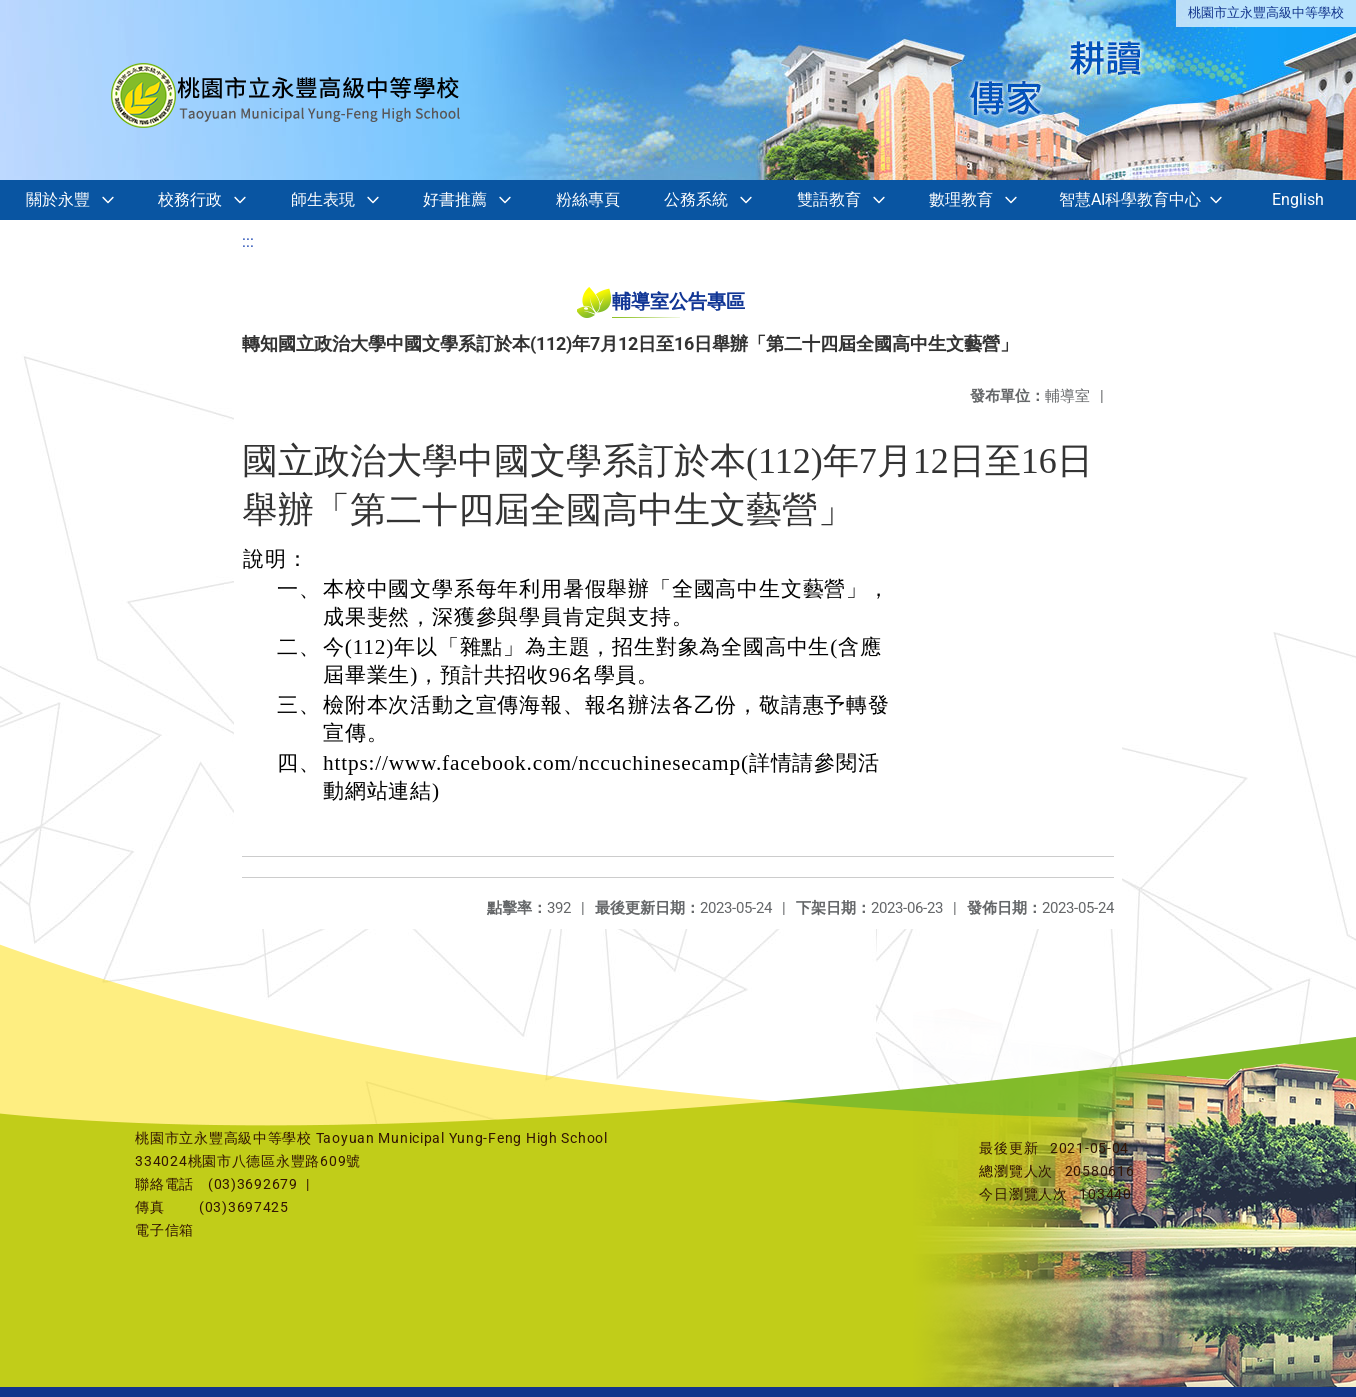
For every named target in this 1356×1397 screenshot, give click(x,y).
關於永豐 (58, 199)
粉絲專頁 (588, 199)
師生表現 (323, 199)
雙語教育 (829, 199)
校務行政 (190, 199)
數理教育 (961, 199)
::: (248, 241)
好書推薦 (455, 199)
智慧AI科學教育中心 (1130, 199)
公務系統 (696, 199)
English (1298, 199)
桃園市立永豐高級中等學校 (1266, 12)
